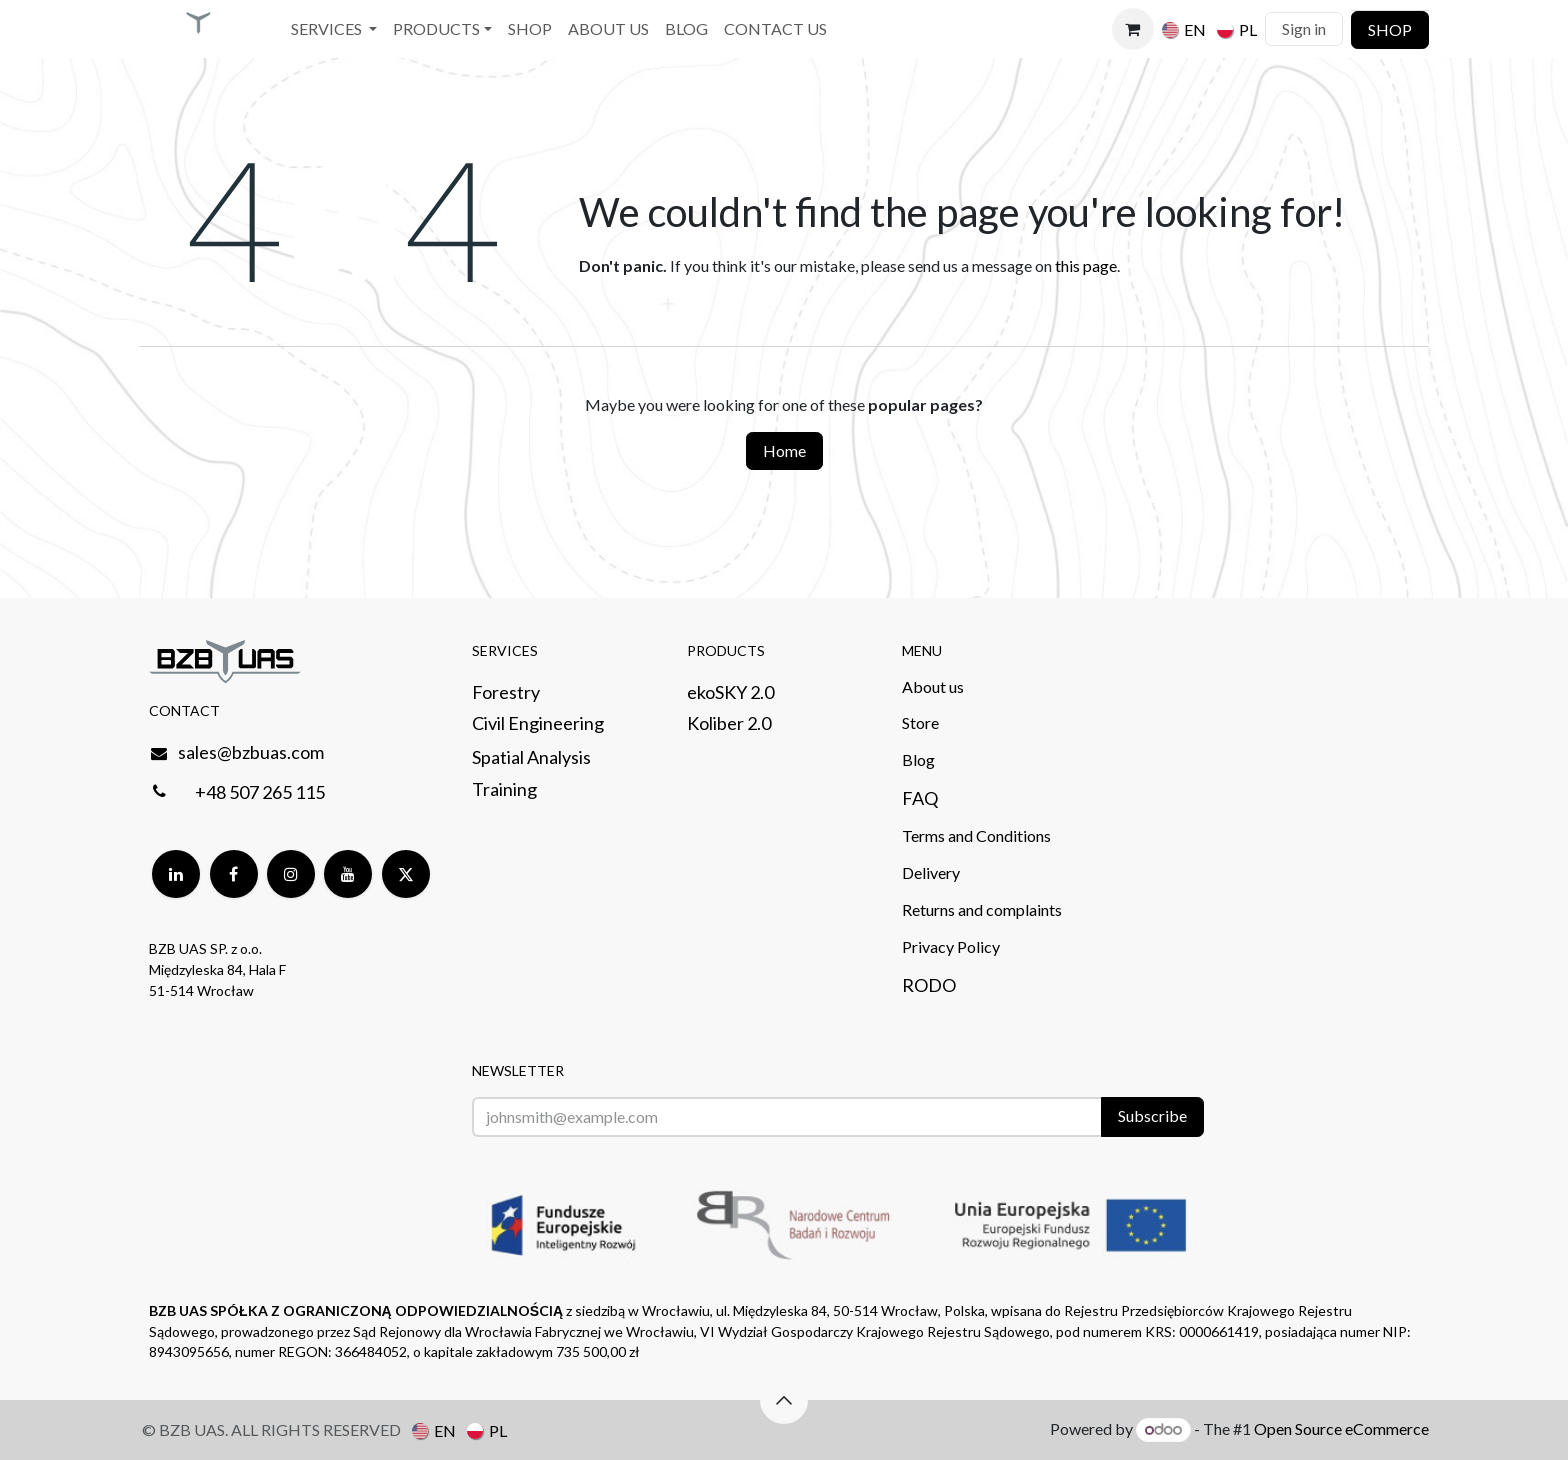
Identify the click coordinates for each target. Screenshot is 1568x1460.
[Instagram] (291, 874)
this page (1086, 265)
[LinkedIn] (176, 874)
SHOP (1390, 29)
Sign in (1304, 28)
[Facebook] (234, 874)
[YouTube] (348, 874)
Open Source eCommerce (1341, 1428)
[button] (784, 1400)
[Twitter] (406, 874)
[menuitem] (334, 29)
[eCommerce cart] (1133, 29)
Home (784, 450)
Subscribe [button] (1152, 1115)
